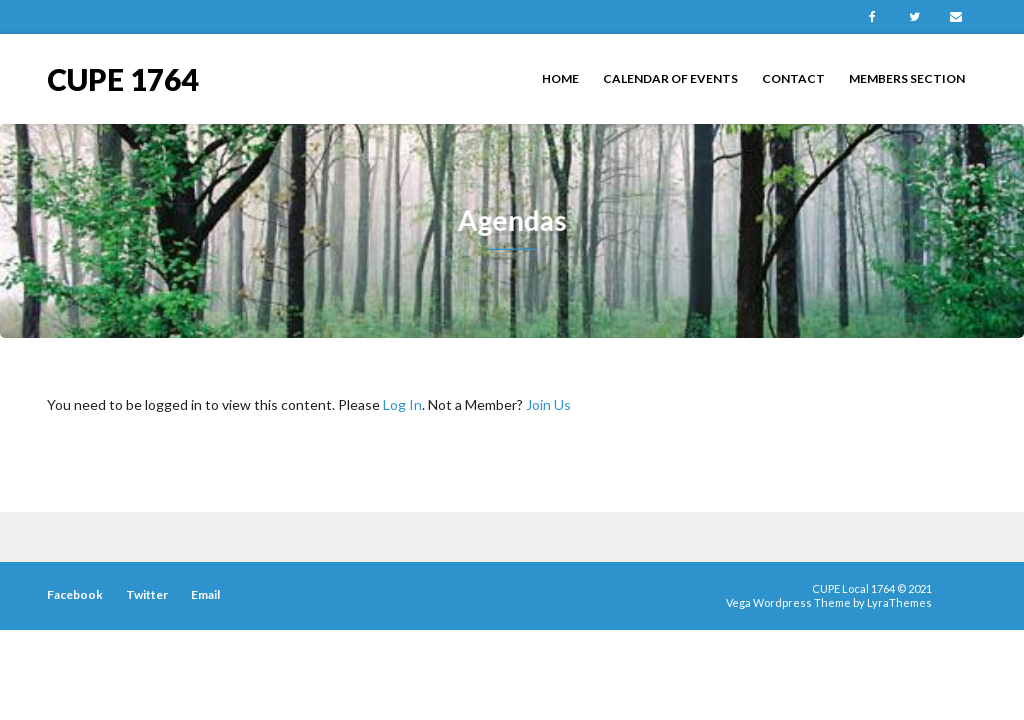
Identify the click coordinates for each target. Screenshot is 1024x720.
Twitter (914, 17)
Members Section (907, 78)
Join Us (548, 404)
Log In (402, 404)
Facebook (872, 17)
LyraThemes (899, 602)
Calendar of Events (670, 78)
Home (560, 78)
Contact (793, 78)
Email (956, 17)
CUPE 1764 (122, 77)
